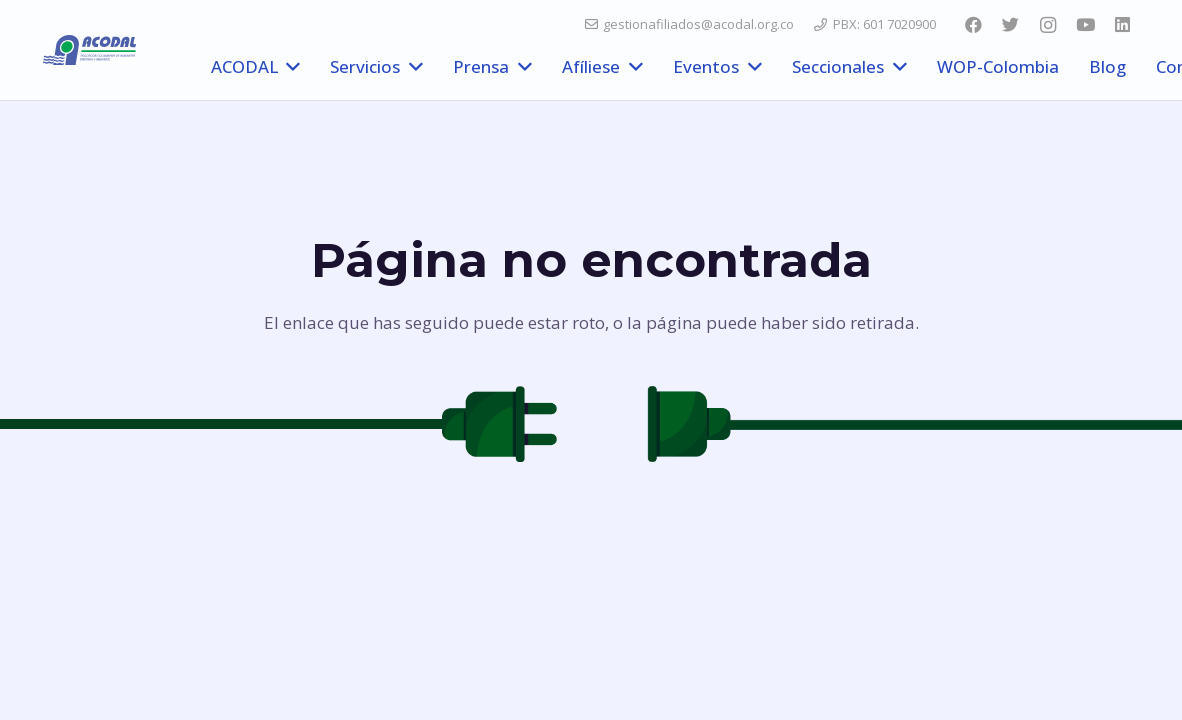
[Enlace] (89, 50)
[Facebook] (973, 25)
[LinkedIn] (1123, 25)
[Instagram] (1048, 25)
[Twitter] (1010, 25)
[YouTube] (1085, 25)
